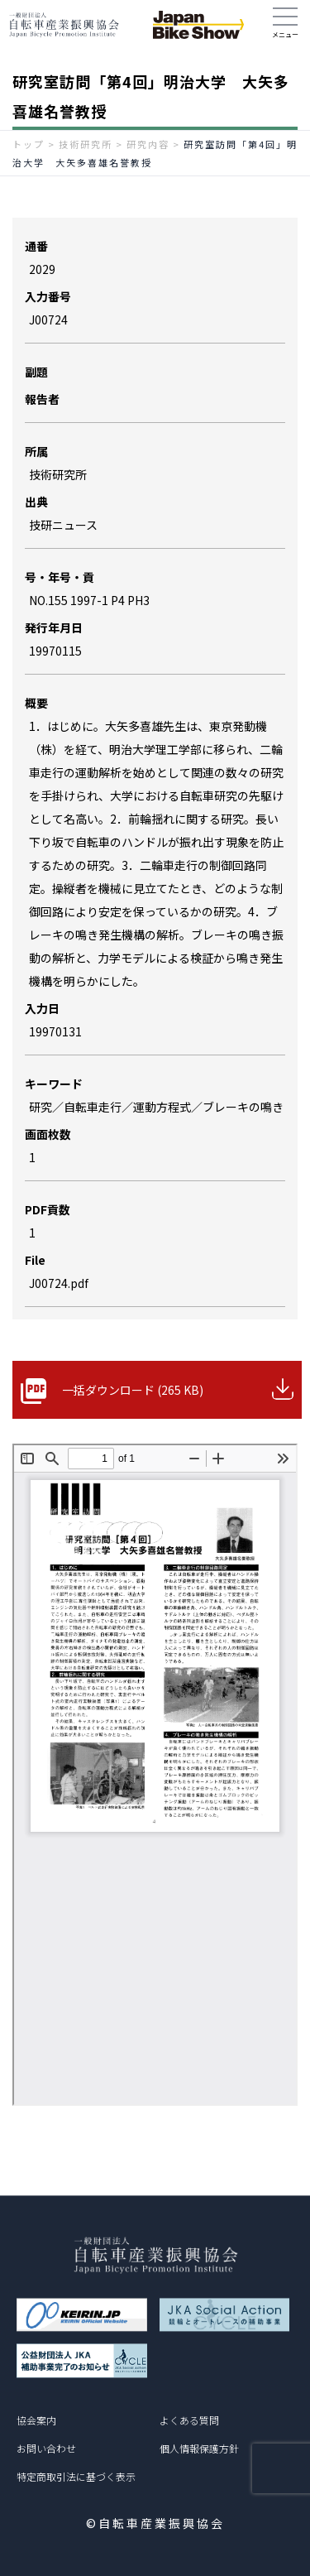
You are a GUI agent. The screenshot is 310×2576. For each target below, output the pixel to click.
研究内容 (147, 144)
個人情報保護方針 (199, 2448)
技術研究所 (85, 144)
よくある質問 (189, 2420)
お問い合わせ (46, 2448)
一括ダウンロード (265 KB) (132, 1390)
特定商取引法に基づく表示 (76, 2476)
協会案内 (36, 2420)
